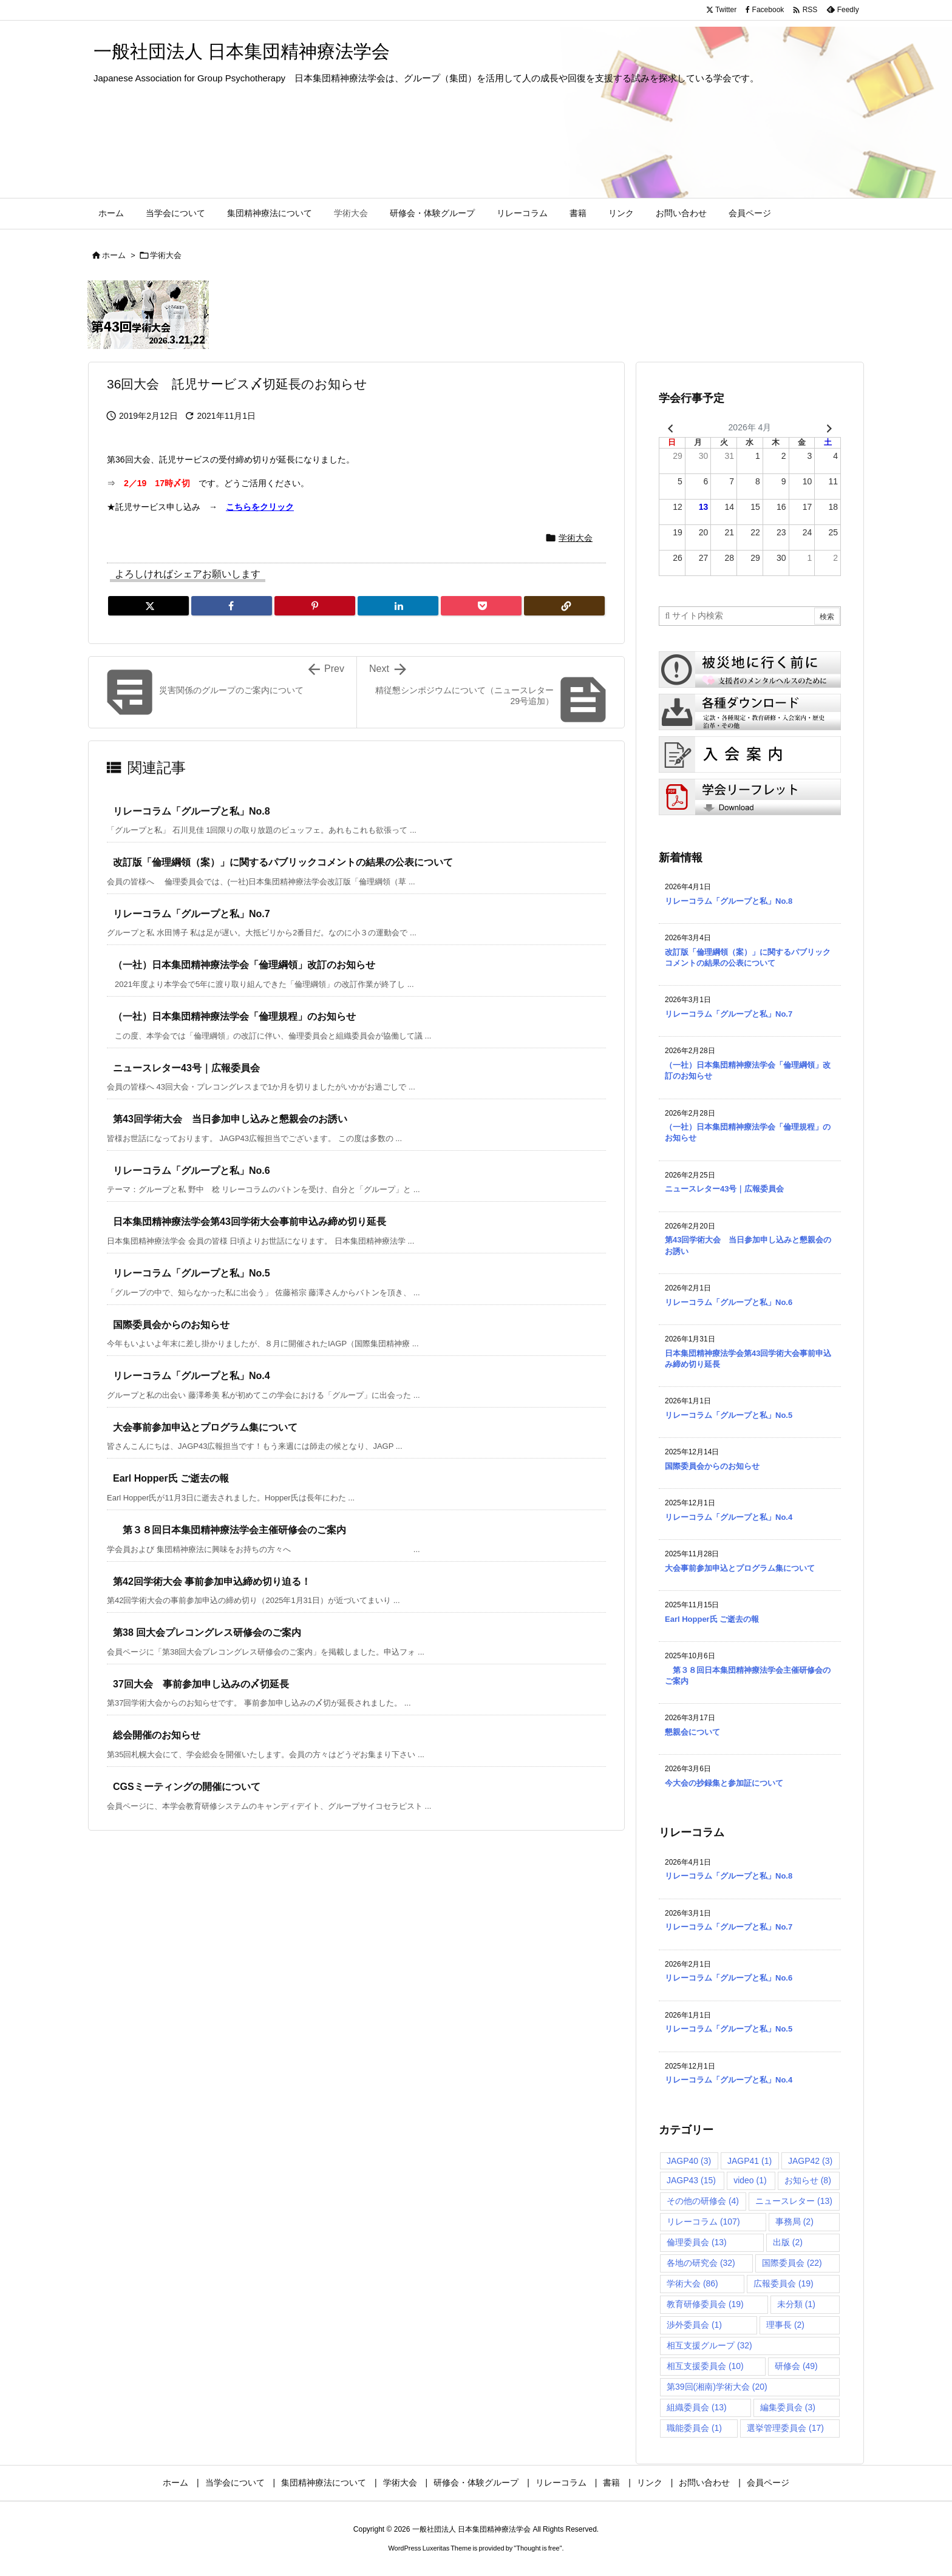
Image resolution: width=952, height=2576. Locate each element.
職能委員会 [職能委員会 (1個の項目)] (694, 2428)
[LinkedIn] (398, 605)
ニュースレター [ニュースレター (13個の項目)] (793, 2201)
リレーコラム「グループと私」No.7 (191, 914)
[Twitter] (148, 605)
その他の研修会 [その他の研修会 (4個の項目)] (703, 2201)
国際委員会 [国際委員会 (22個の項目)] (792, 2263)
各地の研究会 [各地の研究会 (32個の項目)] (701, 2263)
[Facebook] (231, 605)
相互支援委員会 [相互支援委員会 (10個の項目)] (705, 2366)
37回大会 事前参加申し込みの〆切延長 (201, 1684)
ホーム (114, 255)
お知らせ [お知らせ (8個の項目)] (807, 2180)
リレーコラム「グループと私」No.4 (191, 1376)
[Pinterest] (314, 605)
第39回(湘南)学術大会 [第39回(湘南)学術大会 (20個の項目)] (717, 2386)
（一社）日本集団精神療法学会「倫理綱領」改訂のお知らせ (244, 965)
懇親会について (692, 1732)
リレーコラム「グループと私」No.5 (191, 1273)
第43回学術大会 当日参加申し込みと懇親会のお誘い (230, 1119)
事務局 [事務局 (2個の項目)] (794, 2221)
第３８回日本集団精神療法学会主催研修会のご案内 (229, 1530)
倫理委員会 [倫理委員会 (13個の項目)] (697, 2242)
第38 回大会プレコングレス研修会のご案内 (207, 1632)
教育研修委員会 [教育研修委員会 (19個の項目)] (705, 2304)
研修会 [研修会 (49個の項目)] (796, 2366)
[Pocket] (481, 605)
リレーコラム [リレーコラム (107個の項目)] (703, 2221)
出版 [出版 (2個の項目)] (788, 2242)
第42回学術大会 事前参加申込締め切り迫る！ (212, 1581)
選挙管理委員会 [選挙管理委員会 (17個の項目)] (785, 2428)
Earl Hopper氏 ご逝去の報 (171, 1478)
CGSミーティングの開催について (186, 1786)
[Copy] (564, 605)
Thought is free (537, 2548)
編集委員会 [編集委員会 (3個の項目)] (787, 2407)
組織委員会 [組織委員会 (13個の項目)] (697, 2407)
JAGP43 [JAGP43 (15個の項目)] (691, 2180)
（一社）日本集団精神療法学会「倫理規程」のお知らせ (234, 1016)
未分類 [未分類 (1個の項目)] (796, 2304)
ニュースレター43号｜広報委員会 (186, 1068)
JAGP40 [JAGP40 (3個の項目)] (689, 2161)
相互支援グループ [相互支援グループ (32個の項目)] (709, 2345)
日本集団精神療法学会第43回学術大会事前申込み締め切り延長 (249, 1221)
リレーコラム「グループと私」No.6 (191, 1170)
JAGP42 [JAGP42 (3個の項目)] (810, 2161)
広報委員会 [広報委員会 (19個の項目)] (783, 2283)
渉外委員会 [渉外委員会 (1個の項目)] (694, 2325)
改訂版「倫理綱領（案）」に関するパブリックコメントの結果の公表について (283, 862)
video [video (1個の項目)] (749, 2180)
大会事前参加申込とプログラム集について (205, 1427)
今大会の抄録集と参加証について (724, 1783)
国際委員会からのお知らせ (171, 1325)
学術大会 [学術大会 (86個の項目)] (692, 2283)
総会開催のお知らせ (156, 1735)
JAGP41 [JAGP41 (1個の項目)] (749, 2161)
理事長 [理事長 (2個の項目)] (785, 2325)
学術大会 (166, 255)
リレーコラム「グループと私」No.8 (191, 811)
